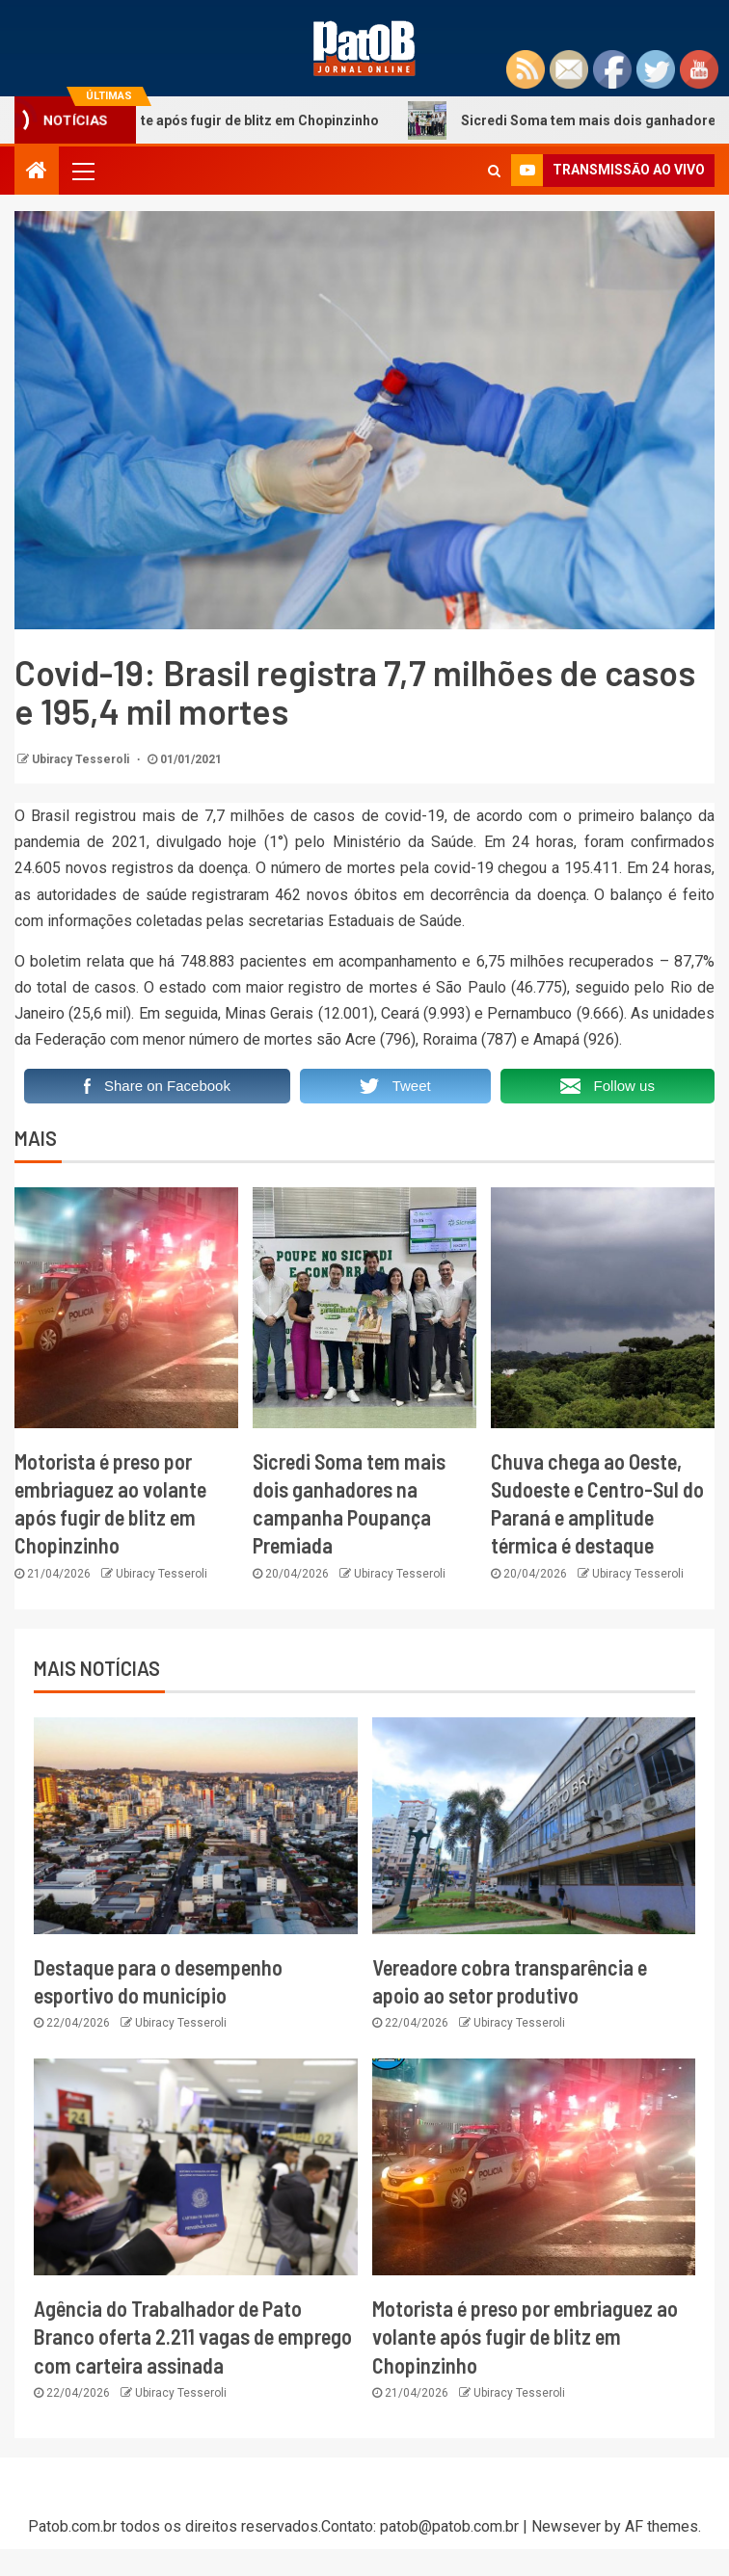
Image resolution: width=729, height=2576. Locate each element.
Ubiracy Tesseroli (82, 759)
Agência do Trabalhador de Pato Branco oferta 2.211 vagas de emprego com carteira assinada (193, 2336)
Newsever (566, 2526)
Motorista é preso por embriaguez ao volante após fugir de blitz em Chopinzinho (525, 2336)
